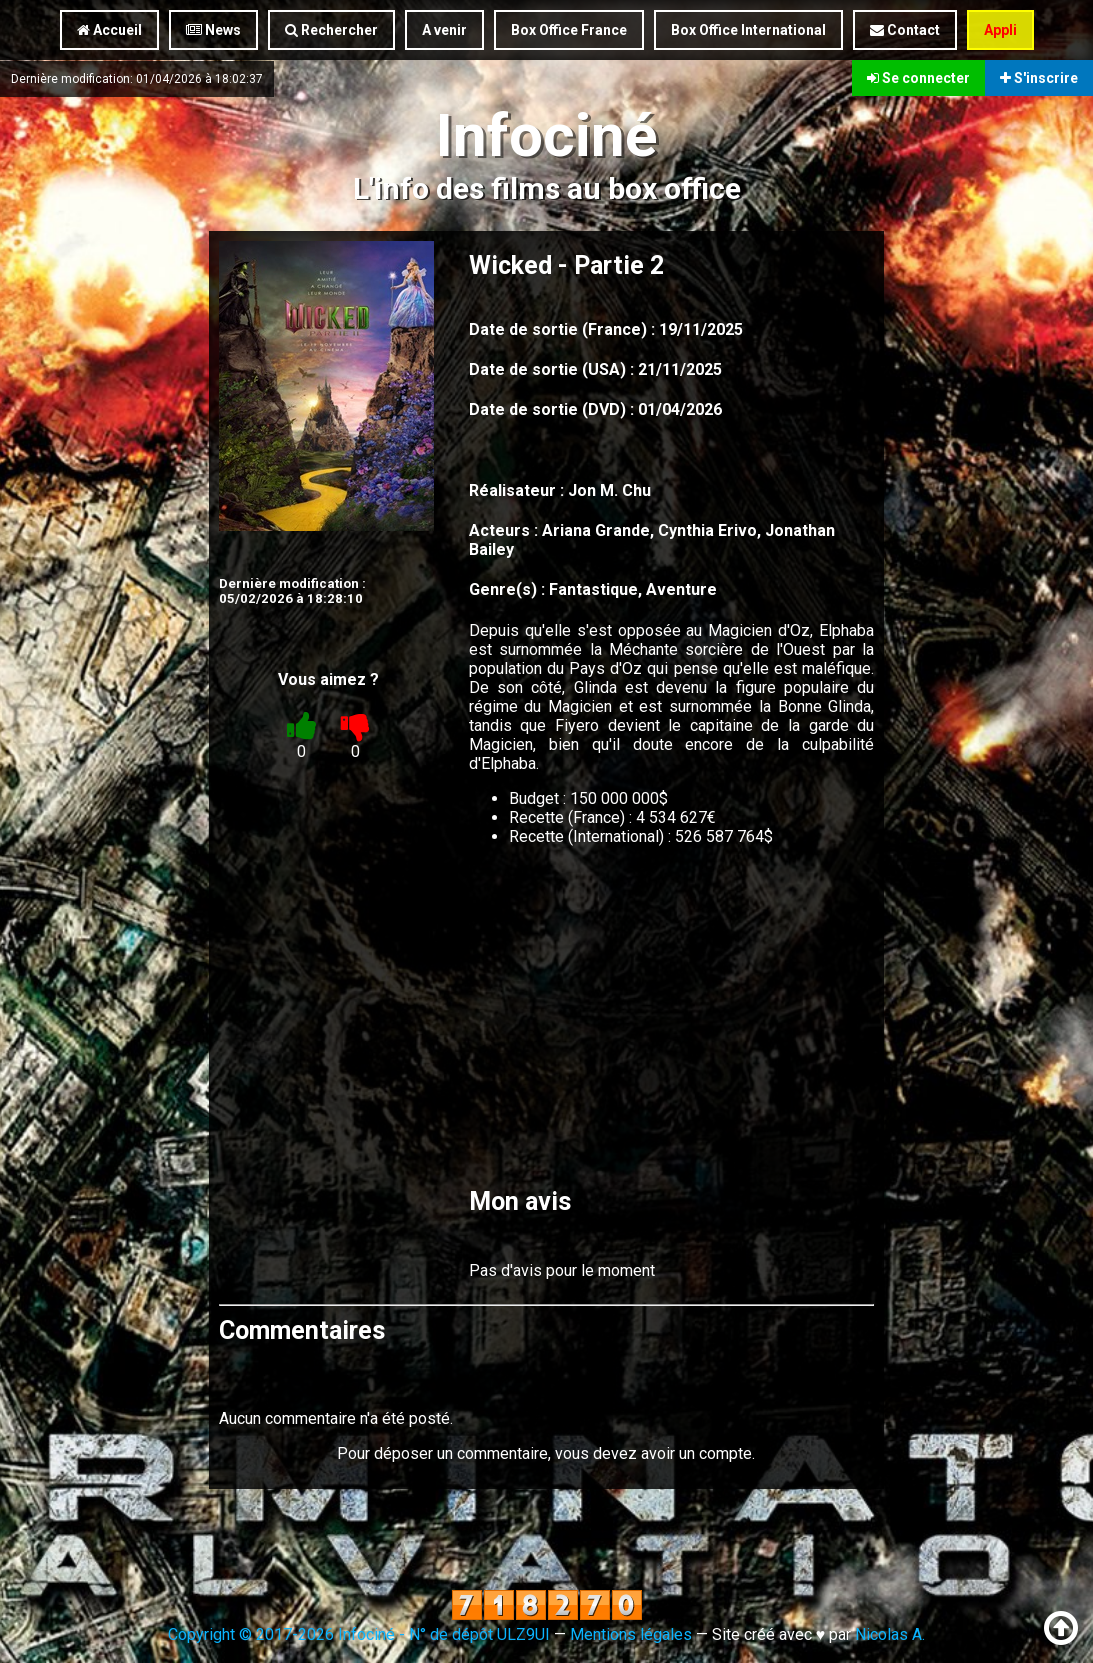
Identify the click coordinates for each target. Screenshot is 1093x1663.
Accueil (109, 30)
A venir (444, 30)
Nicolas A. (890, 1634)
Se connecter (918, 78)
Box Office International (748, 30)
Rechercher (331, 30)
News (213, 30)
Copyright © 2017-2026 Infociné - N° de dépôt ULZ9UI (359, 1634)
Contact (905, 30)
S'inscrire (1039, 78)
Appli (1000, 30)
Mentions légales (631, 1634)
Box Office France (569, 30)
